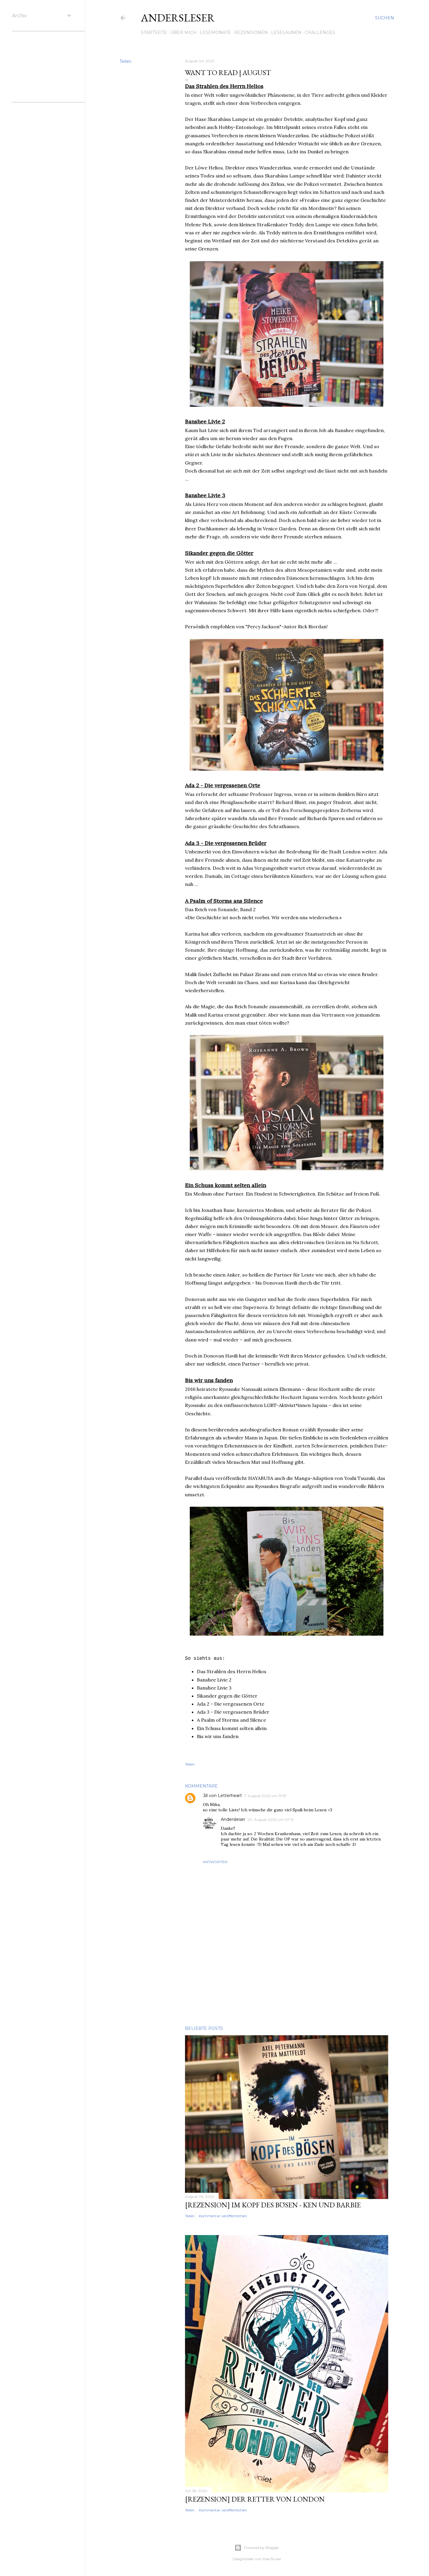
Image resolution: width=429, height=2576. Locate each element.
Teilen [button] (125, 61)
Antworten (215, 1862)
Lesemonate (215, 32)
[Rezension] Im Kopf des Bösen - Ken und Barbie (273, 2204)
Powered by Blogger (256, 2547)
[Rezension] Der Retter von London (255, 2499)
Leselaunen (286, 32)
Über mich (183, 32)
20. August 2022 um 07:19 (271, 1819)
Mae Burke (271, 2559)
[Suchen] (384, 18)
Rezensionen (251, 32)
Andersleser (178, 18)
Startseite (154, 32)
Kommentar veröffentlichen (223, 2216)
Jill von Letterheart (222, 1795)
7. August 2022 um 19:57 (265, 1795)
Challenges (320, 32)
